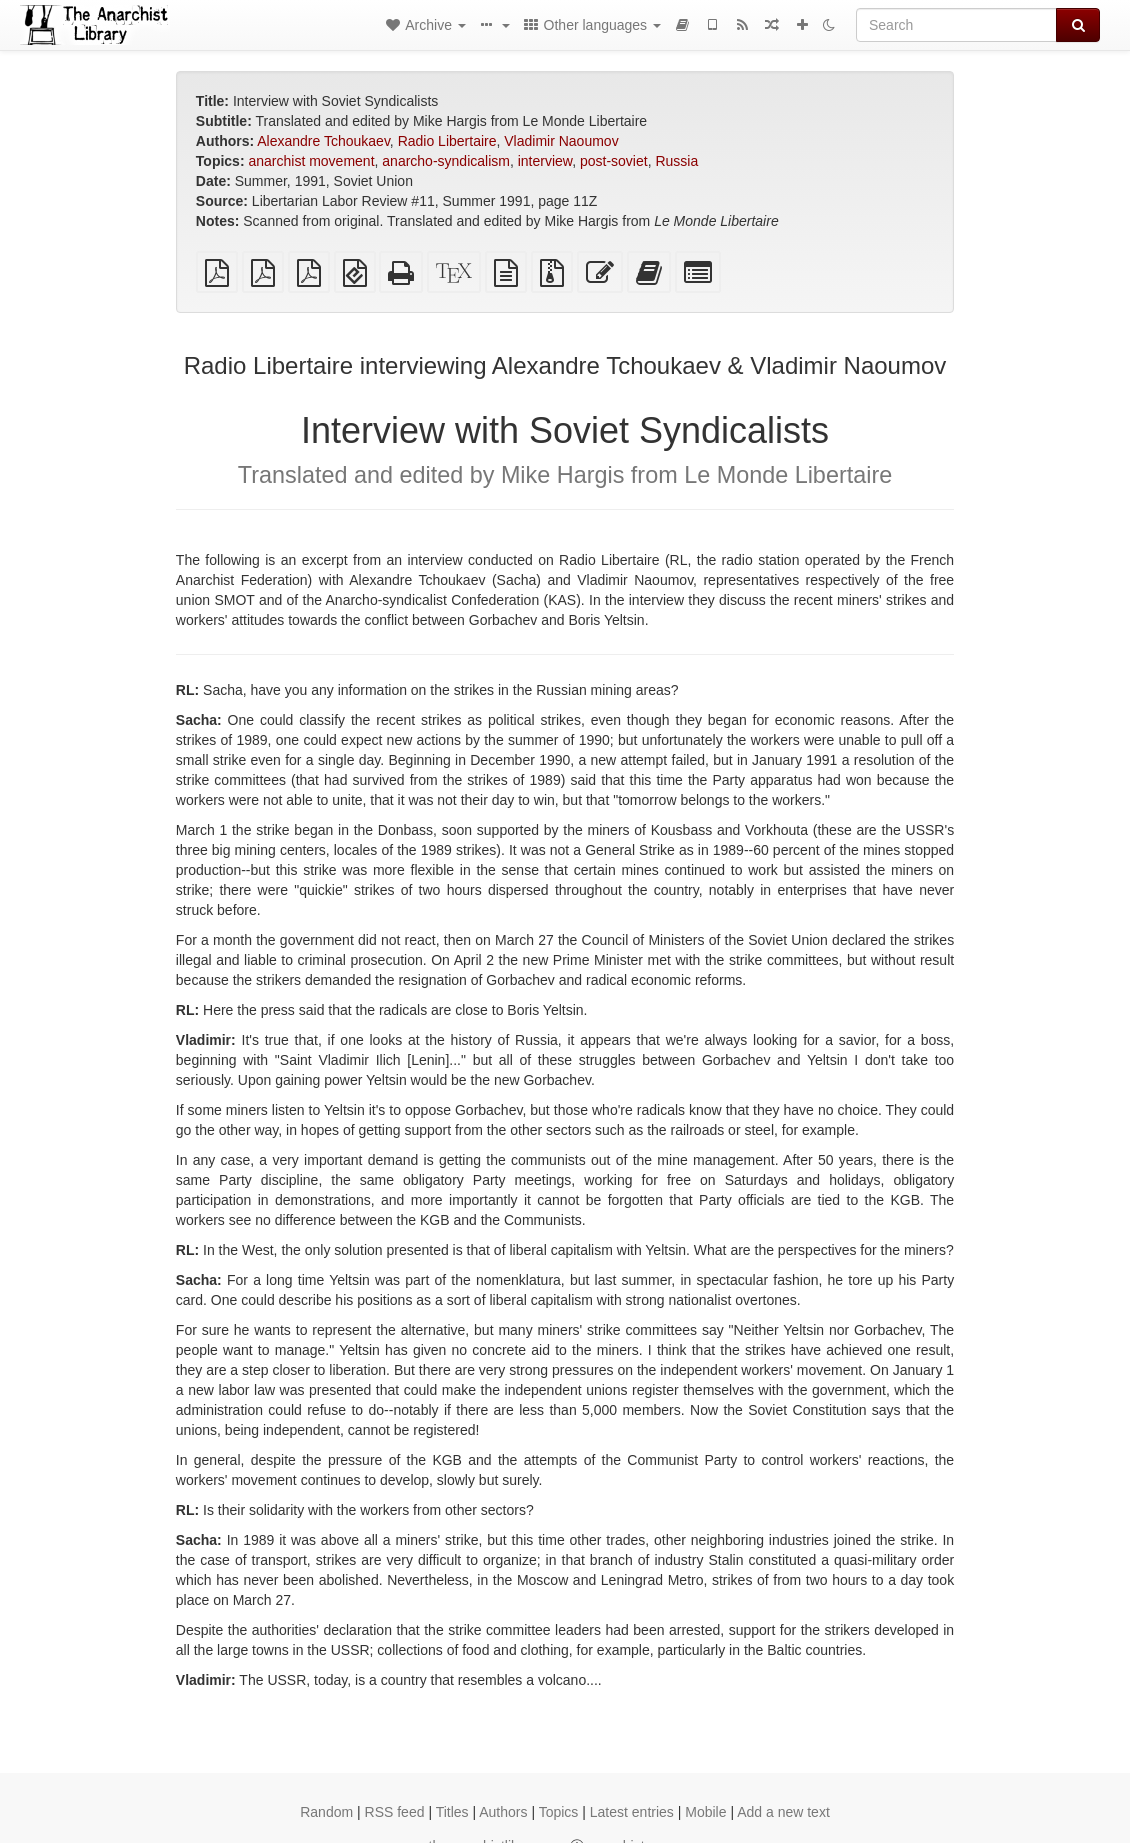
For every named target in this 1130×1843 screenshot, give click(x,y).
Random (326, 1812)
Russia (676, 161)
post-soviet (614, 161)
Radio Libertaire (447, 141)
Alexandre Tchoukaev (323, 141)
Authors (503, 1812)
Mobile (705, 1812)
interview (545, 161)
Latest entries (632, 1812)
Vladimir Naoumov (561, 141)
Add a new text (783, 1812)
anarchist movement (311, 161)
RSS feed (395, 1812)
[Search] (956, 25)
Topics (559, 1812)
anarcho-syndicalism (446, 161)
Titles (452, 1812)
